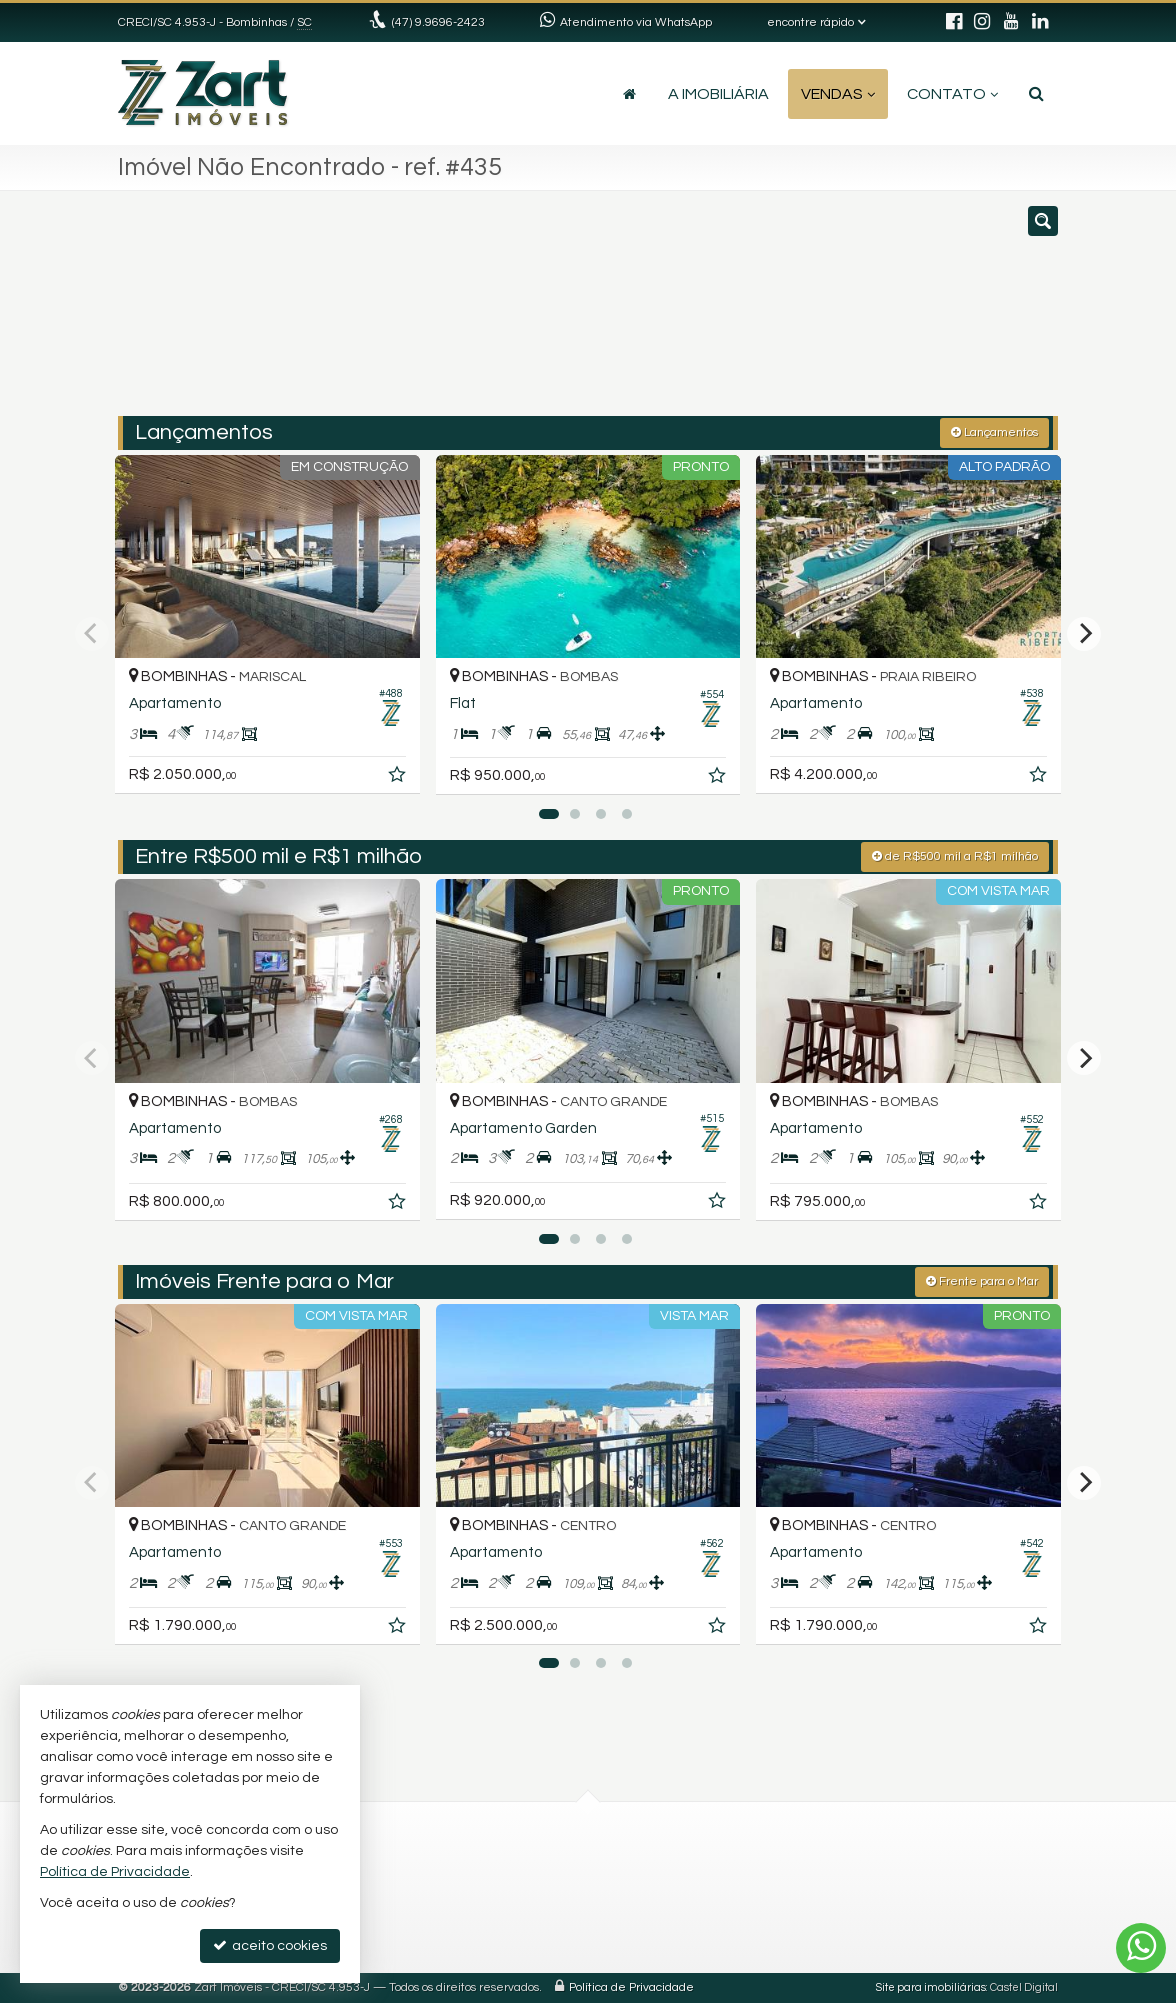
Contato (952, 94)
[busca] (1036, 94)
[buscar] (862, 313)
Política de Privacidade (631, 1987)
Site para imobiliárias (931, 1987)
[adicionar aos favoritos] (399, 778)
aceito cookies (270, 1945)
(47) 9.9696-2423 (438, 22)
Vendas (838, 94)
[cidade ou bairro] (737, 313)
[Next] (1084, 634)
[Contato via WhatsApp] (1141, 1948)
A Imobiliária (718, 94)
